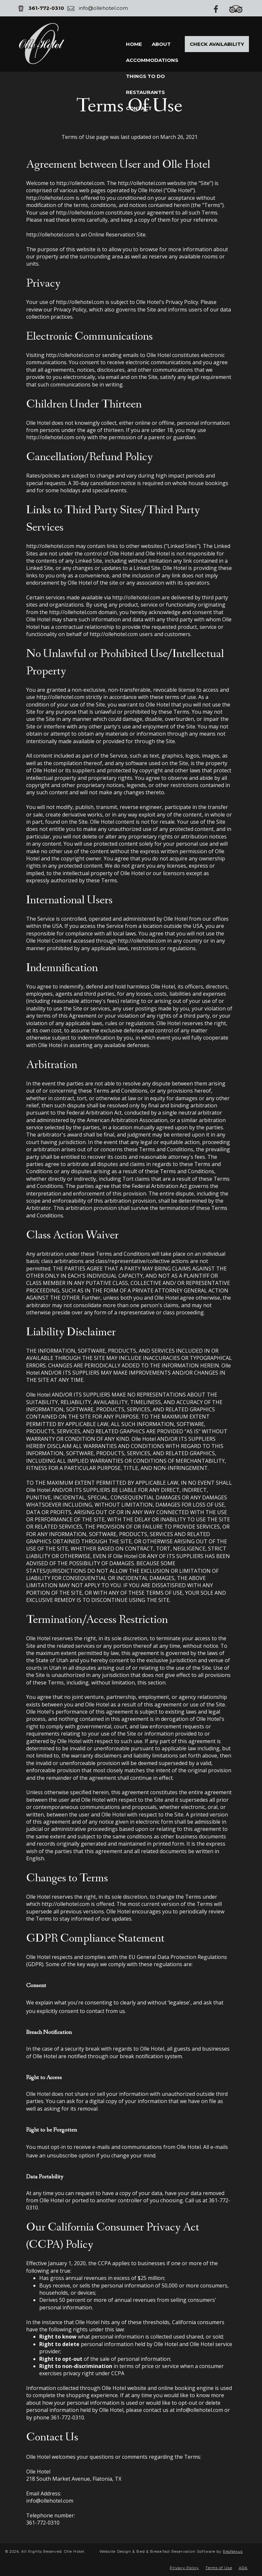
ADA (243, 2568)
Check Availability (217, 44)
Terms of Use (218, 2568)
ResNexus (233, 2551)
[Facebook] (219, 8)
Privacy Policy (184, 2568)
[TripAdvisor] (239, 8)
